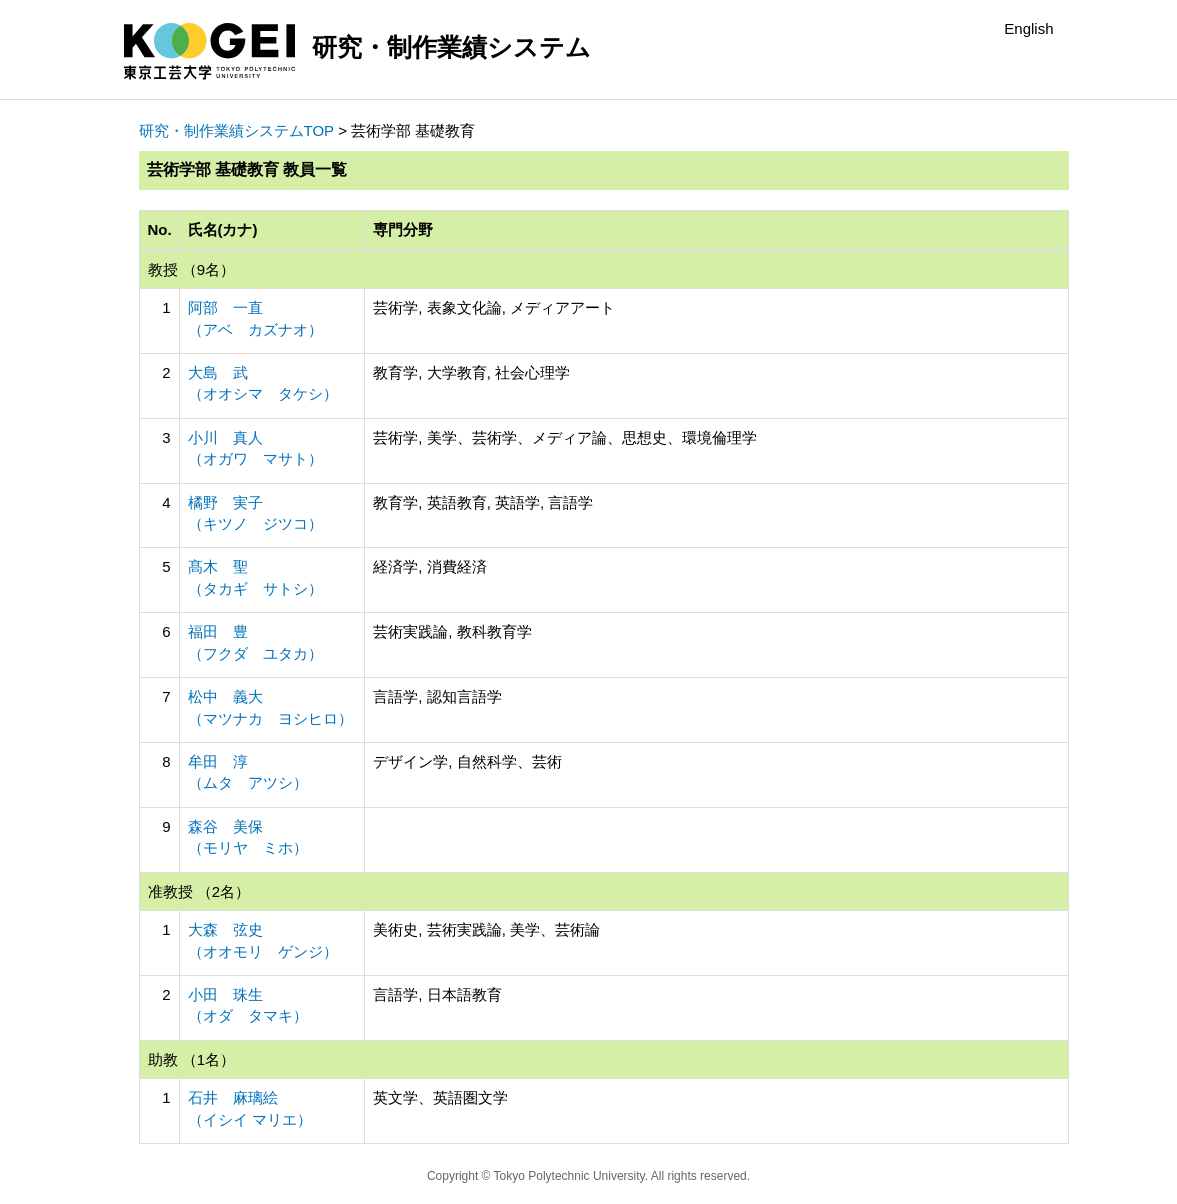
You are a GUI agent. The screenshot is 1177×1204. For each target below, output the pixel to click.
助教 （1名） (192, 1059)
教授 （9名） (192, 269)
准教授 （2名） (199, 891)
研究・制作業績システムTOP (237, 130)
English (1028, 28)
